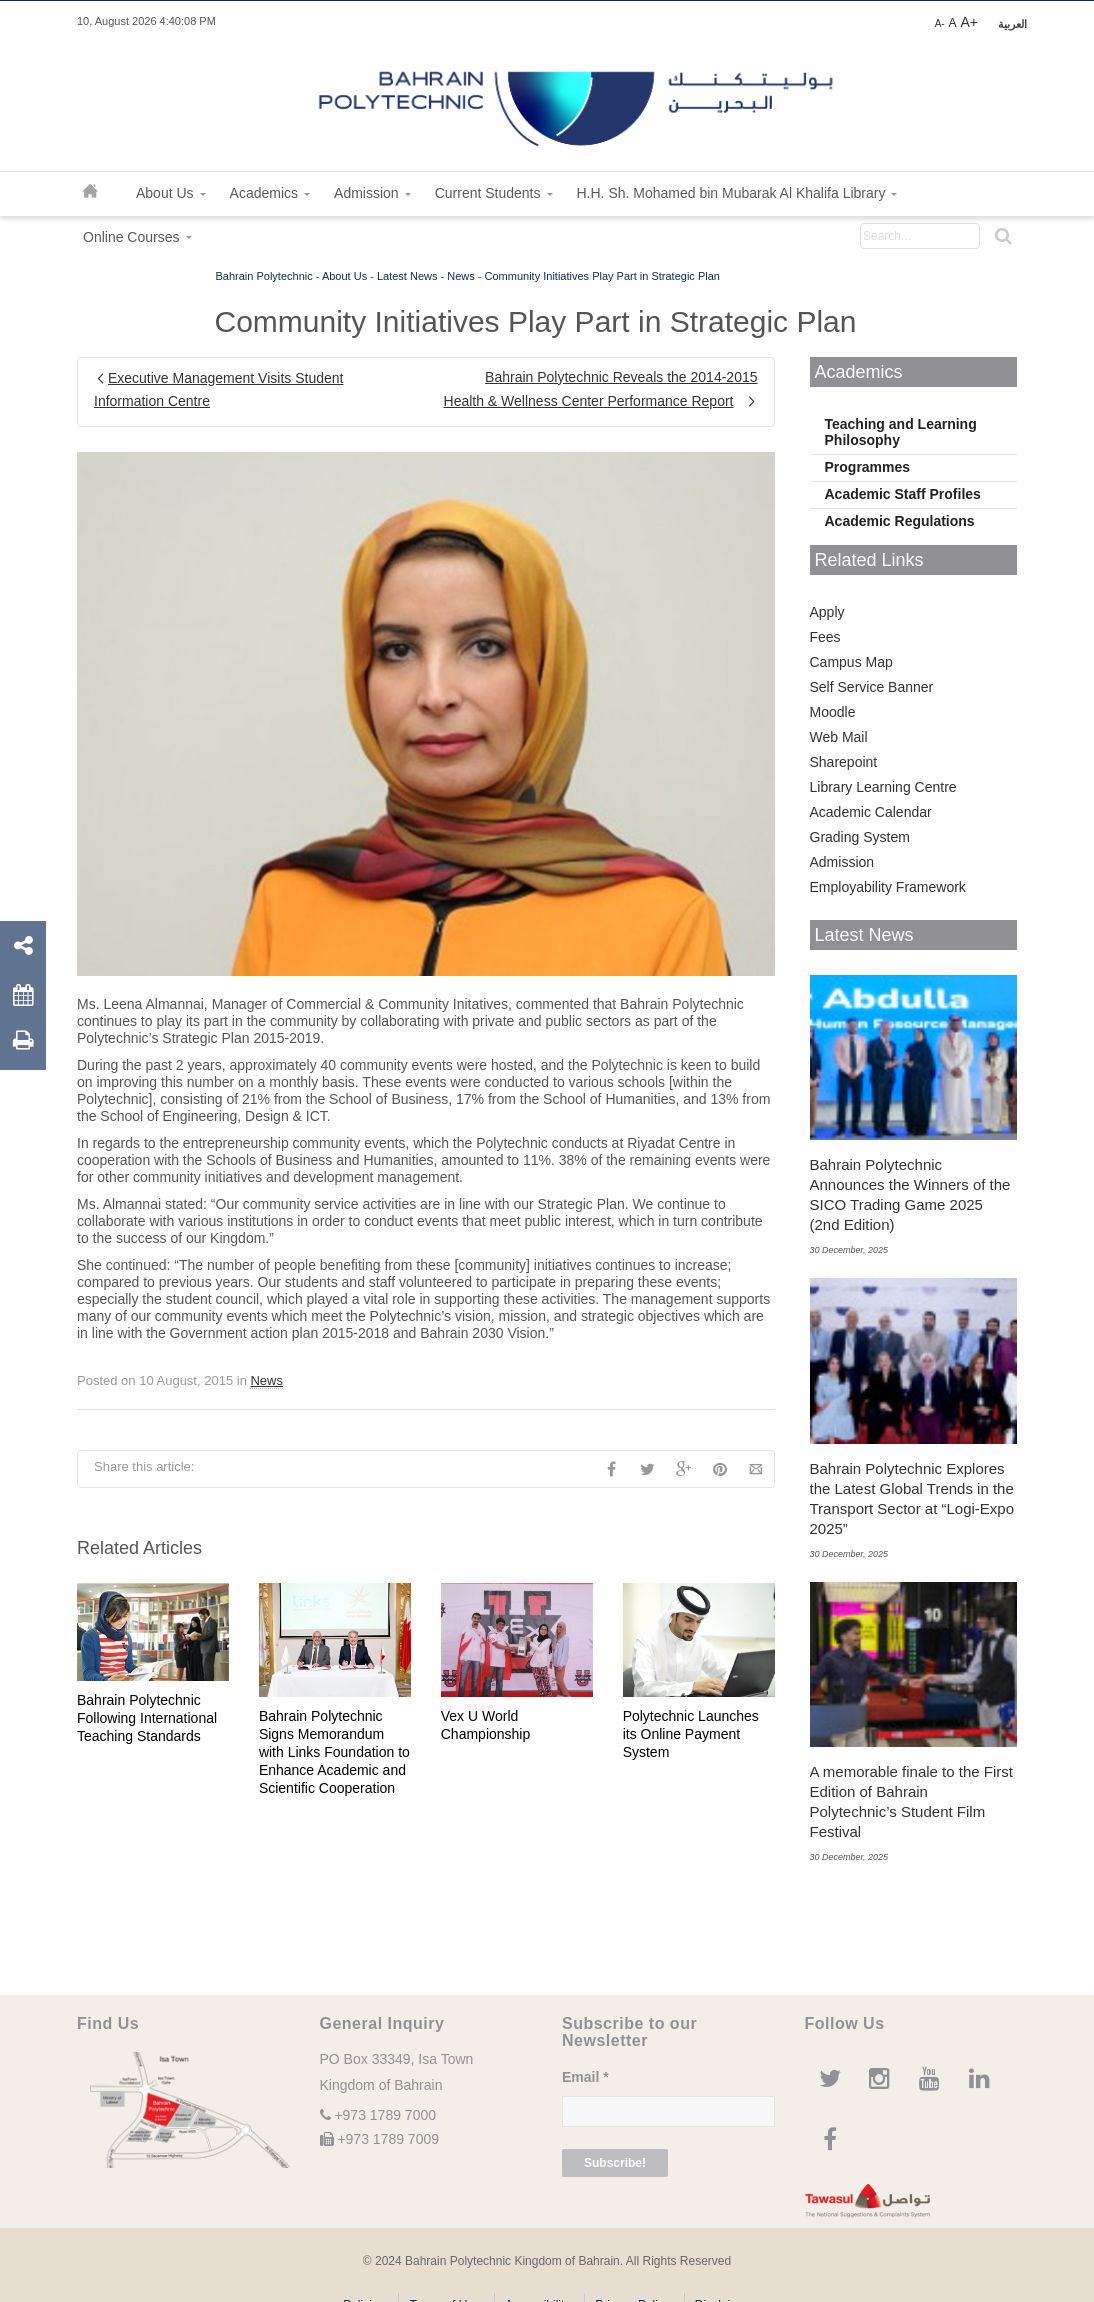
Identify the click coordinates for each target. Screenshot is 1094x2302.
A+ (969, 22)
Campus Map (851, 662)
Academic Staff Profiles (903, 494)
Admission (842, 862)
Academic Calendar (871, 812)
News (461, 276)
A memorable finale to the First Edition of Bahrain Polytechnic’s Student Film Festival (911, 1801)
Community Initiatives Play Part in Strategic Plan (602, 276)
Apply (827, 612)
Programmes (868, 467)
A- (940, 23)
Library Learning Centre (883, 787)
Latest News (407, 276)
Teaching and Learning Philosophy (901, 432)
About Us (344, 276)
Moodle (833, 712)
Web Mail (839, 737)
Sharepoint (844, 762)
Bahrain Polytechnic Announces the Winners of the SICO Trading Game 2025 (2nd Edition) (910, 1194)
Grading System (860, 837)
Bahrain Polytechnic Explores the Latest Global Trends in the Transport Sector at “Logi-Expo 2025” (912, 1498)
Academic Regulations (900, 521)
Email (585, 2077)
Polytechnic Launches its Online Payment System (691, 1734)
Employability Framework (888, 887)
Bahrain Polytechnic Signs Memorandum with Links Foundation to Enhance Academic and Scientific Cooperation (334, 1752)
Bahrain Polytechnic (264, 276)
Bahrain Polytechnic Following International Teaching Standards (147, 1718)
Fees (825, 637)
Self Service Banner (872, 687)
